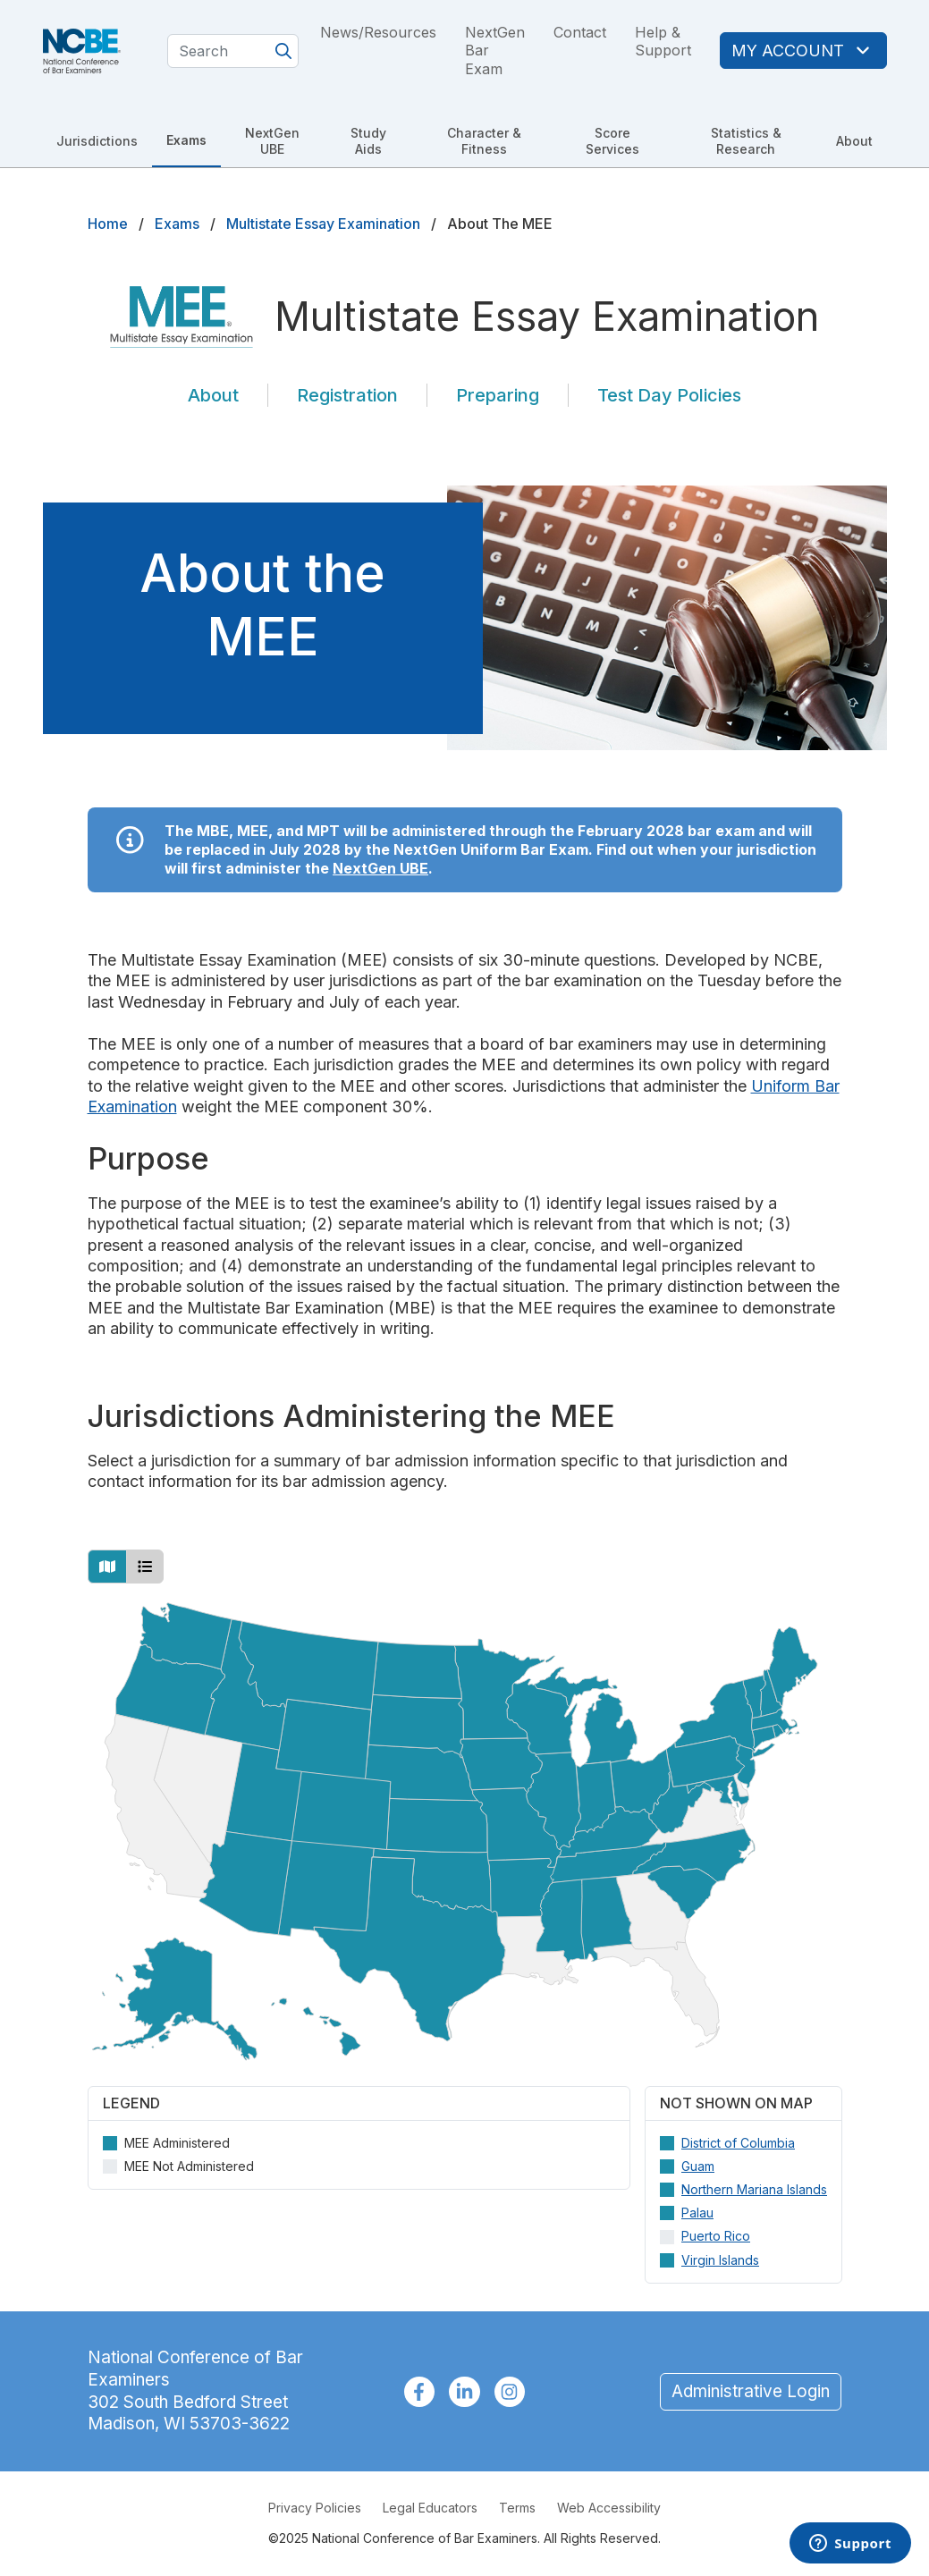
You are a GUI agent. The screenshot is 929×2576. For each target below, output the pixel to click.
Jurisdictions (97, 140)
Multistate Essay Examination (323, 223)
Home (108, 223)
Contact (579, 32)
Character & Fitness (484, 140)
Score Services (612, 140)
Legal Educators (430, 2507)
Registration (347, 395)
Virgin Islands (720, 2259)
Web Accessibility (609, 2507)
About (854, 140)
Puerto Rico (715, 2235)
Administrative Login (750, 2391)
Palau (697, 2212)
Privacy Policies (314, 2507)
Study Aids (368, 140)
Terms (517, 2507)
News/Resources (378, 32)
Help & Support (663, 41)
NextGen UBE (272, 140)
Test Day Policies (669, 395)
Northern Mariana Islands (754, 2189)
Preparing (497, 395)
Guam (697, 2165)
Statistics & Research (746, 140)
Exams (186, 140)
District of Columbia (738, 2141)
